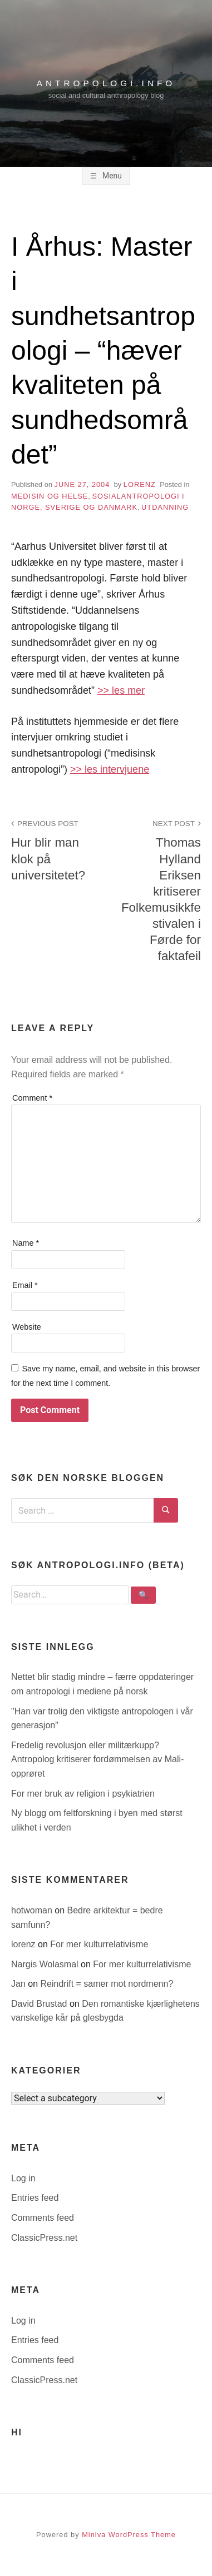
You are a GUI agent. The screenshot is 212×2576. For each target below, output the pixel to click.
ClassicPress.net (44, 2237)
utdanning (165, 507)
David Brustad (40, 2003)
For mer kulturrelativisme (99, 1944)
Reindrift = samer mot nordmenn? (107, 1983)
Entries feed (34, 2197)
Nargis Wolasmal (46, 1964)
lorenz (140, 484)
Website (26, 1326)
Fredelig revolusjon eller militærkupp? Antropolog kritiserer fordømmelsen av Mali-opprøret (97, 1759)
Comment (32, 1097)
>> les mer (121, 690)
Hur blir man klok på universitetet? (52, 849)
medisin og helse (49, 496)
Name (25, 1243)
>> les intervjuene (109, 769)
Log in (23, 2178)
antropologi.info (106, 83)
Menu (111, 175)
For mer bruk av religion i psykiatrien (83, 1793)
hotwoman (33, 1910)
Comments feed (42, 2217)
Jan (19, 1983)
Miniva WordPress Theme (129, 2534)
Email (25, 1285)
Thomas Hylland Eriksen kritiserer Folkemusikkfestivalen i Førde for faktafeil (160, 890)
